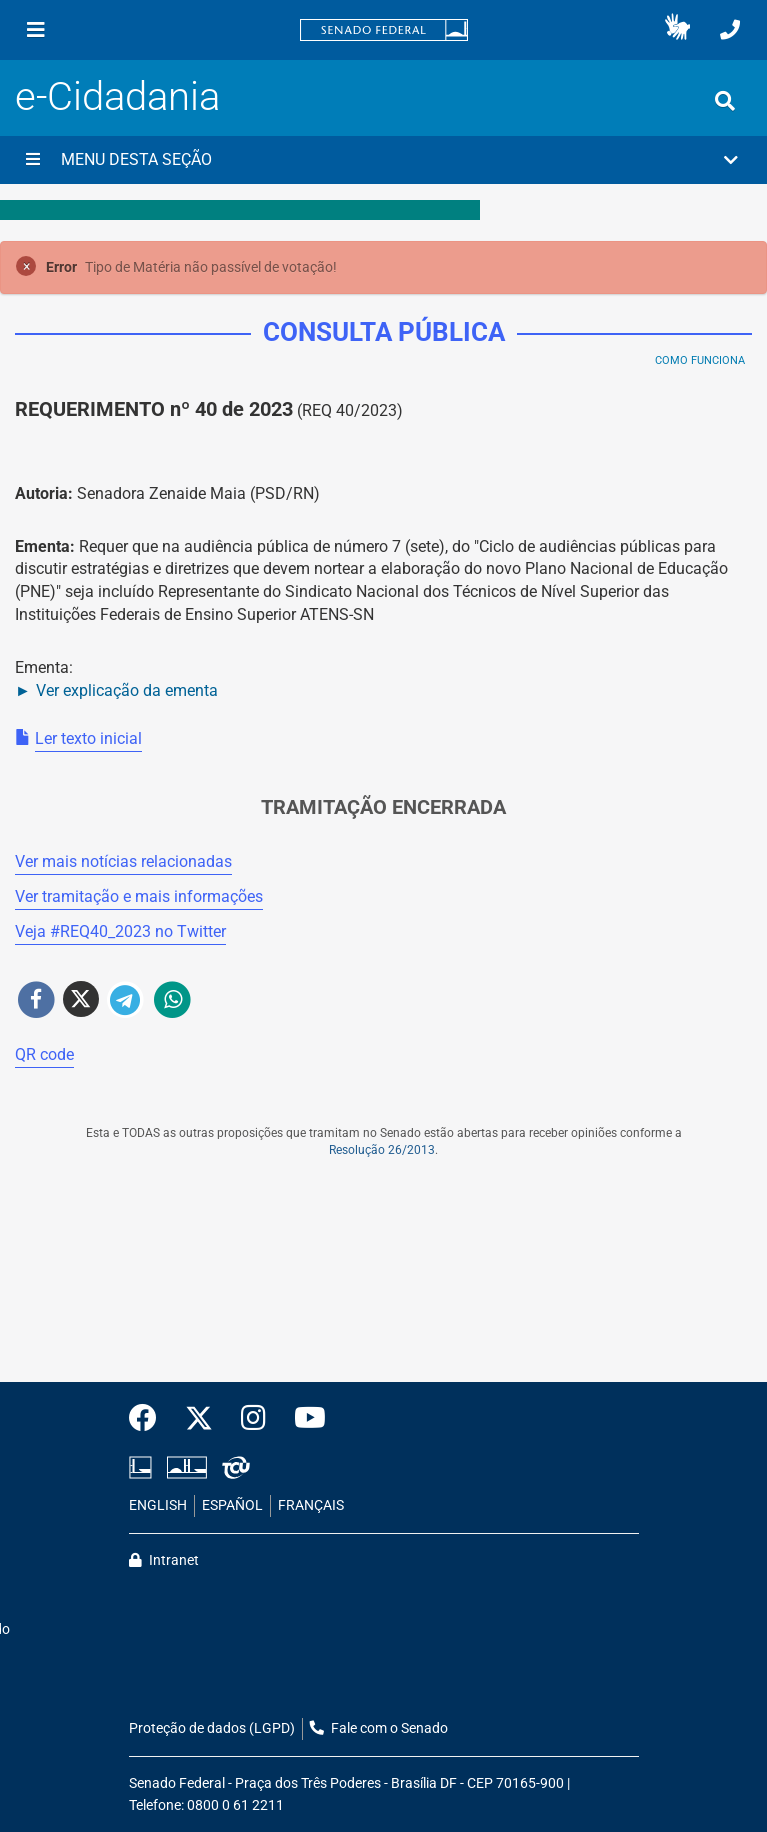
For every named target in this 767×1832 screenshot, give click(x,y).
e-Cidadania (117, 96)
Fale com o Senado (379, 1728)
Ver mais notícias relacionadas (123, 861)
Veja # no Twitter (120, 931)
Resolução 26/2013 (382, 1150)
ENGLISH (158, 1505)
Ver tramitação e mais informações (139, 896)
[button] (677, 30)
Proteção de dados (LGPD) (212, 1728)
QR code (44, 1054)
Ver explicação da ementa (127, 690)
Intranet (164, 1560)
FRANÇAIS (311, 1505)
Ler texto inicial (88, 738)
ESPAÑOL (232, 1505)
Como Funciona (700, 360)
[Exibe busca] (725, 101)
